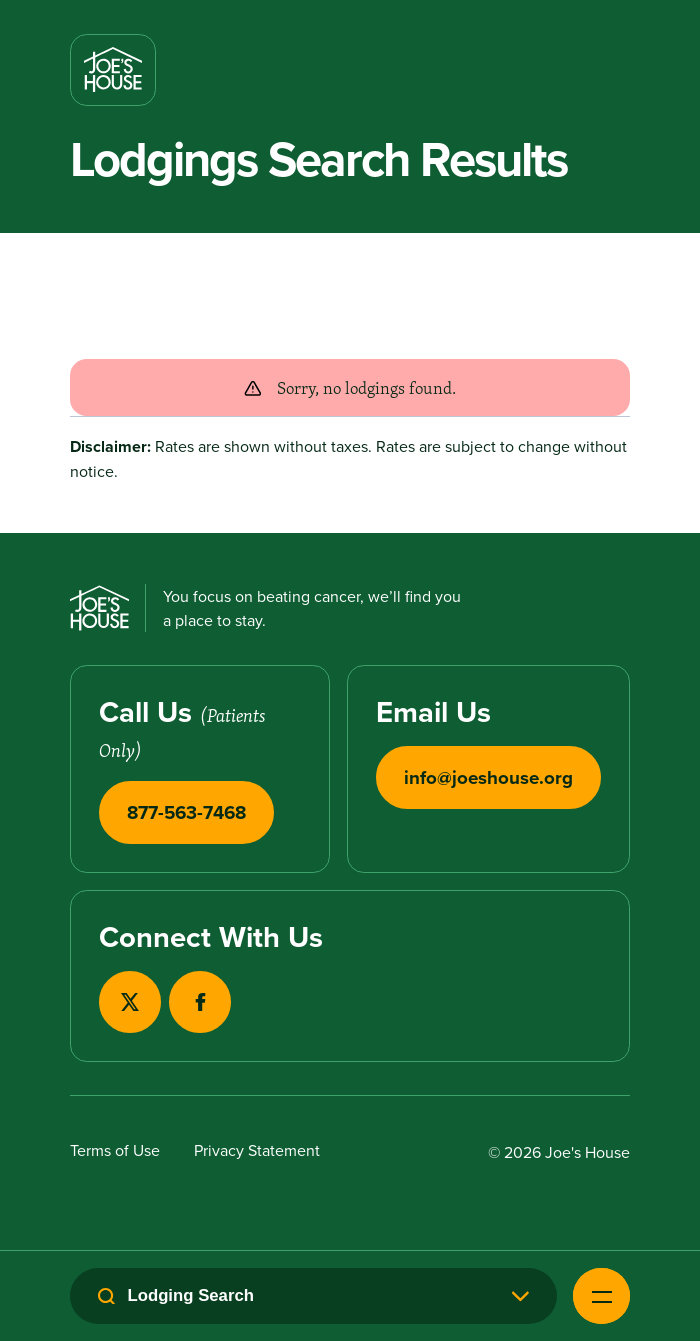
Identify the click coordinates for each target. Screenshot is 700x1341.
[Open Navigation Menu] (601, 1296)
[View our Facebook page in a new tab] (200, 1002)
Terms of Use (115, 1150)
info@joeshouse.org (488, 777)
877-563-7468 (186, 812)
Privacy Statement (257, 1150)
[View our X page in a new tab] (130, 1002)
